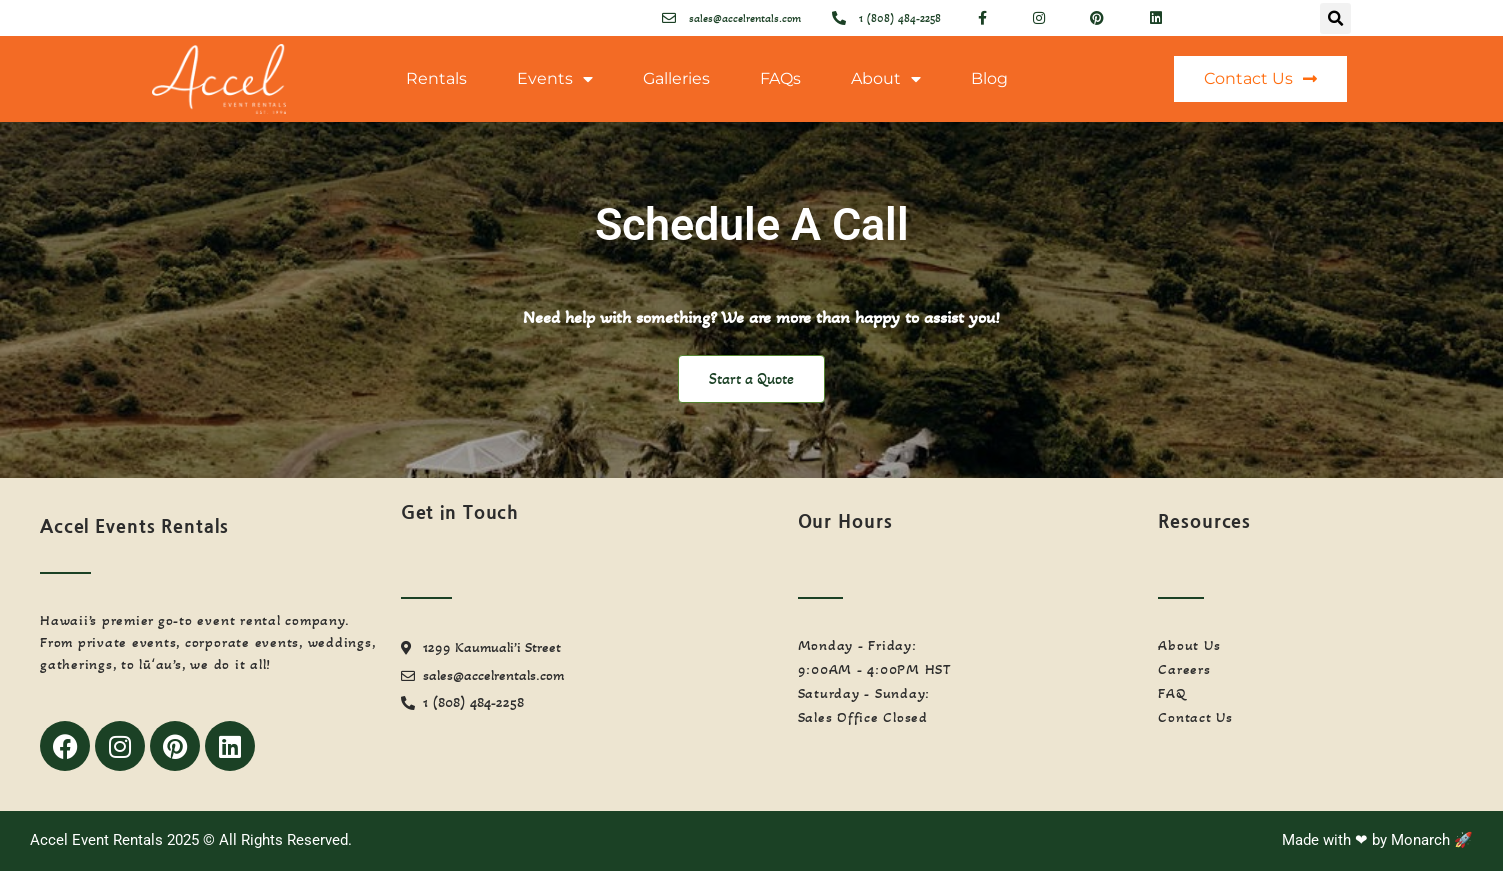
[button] (1335, 18)
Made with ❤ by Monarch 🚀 (1377, 840)
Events (555, 79)
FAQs (780, 78)
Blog (989, 78)
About (886, 79)
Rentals (436, 78)
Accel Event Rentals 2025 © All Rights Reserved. (191, 840)
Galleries (676, 78)
